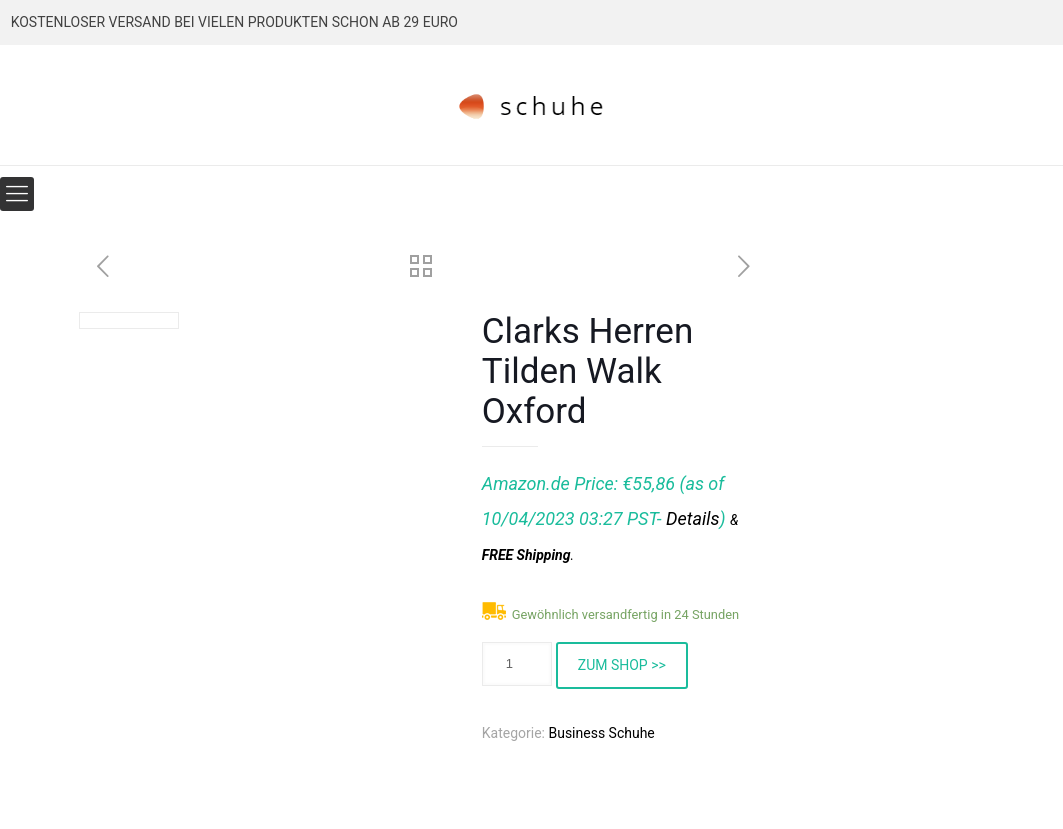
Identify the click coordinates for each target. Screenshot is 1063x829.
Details (692, 518)
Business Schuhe (601, 733)
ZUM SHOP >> (622, 665)
